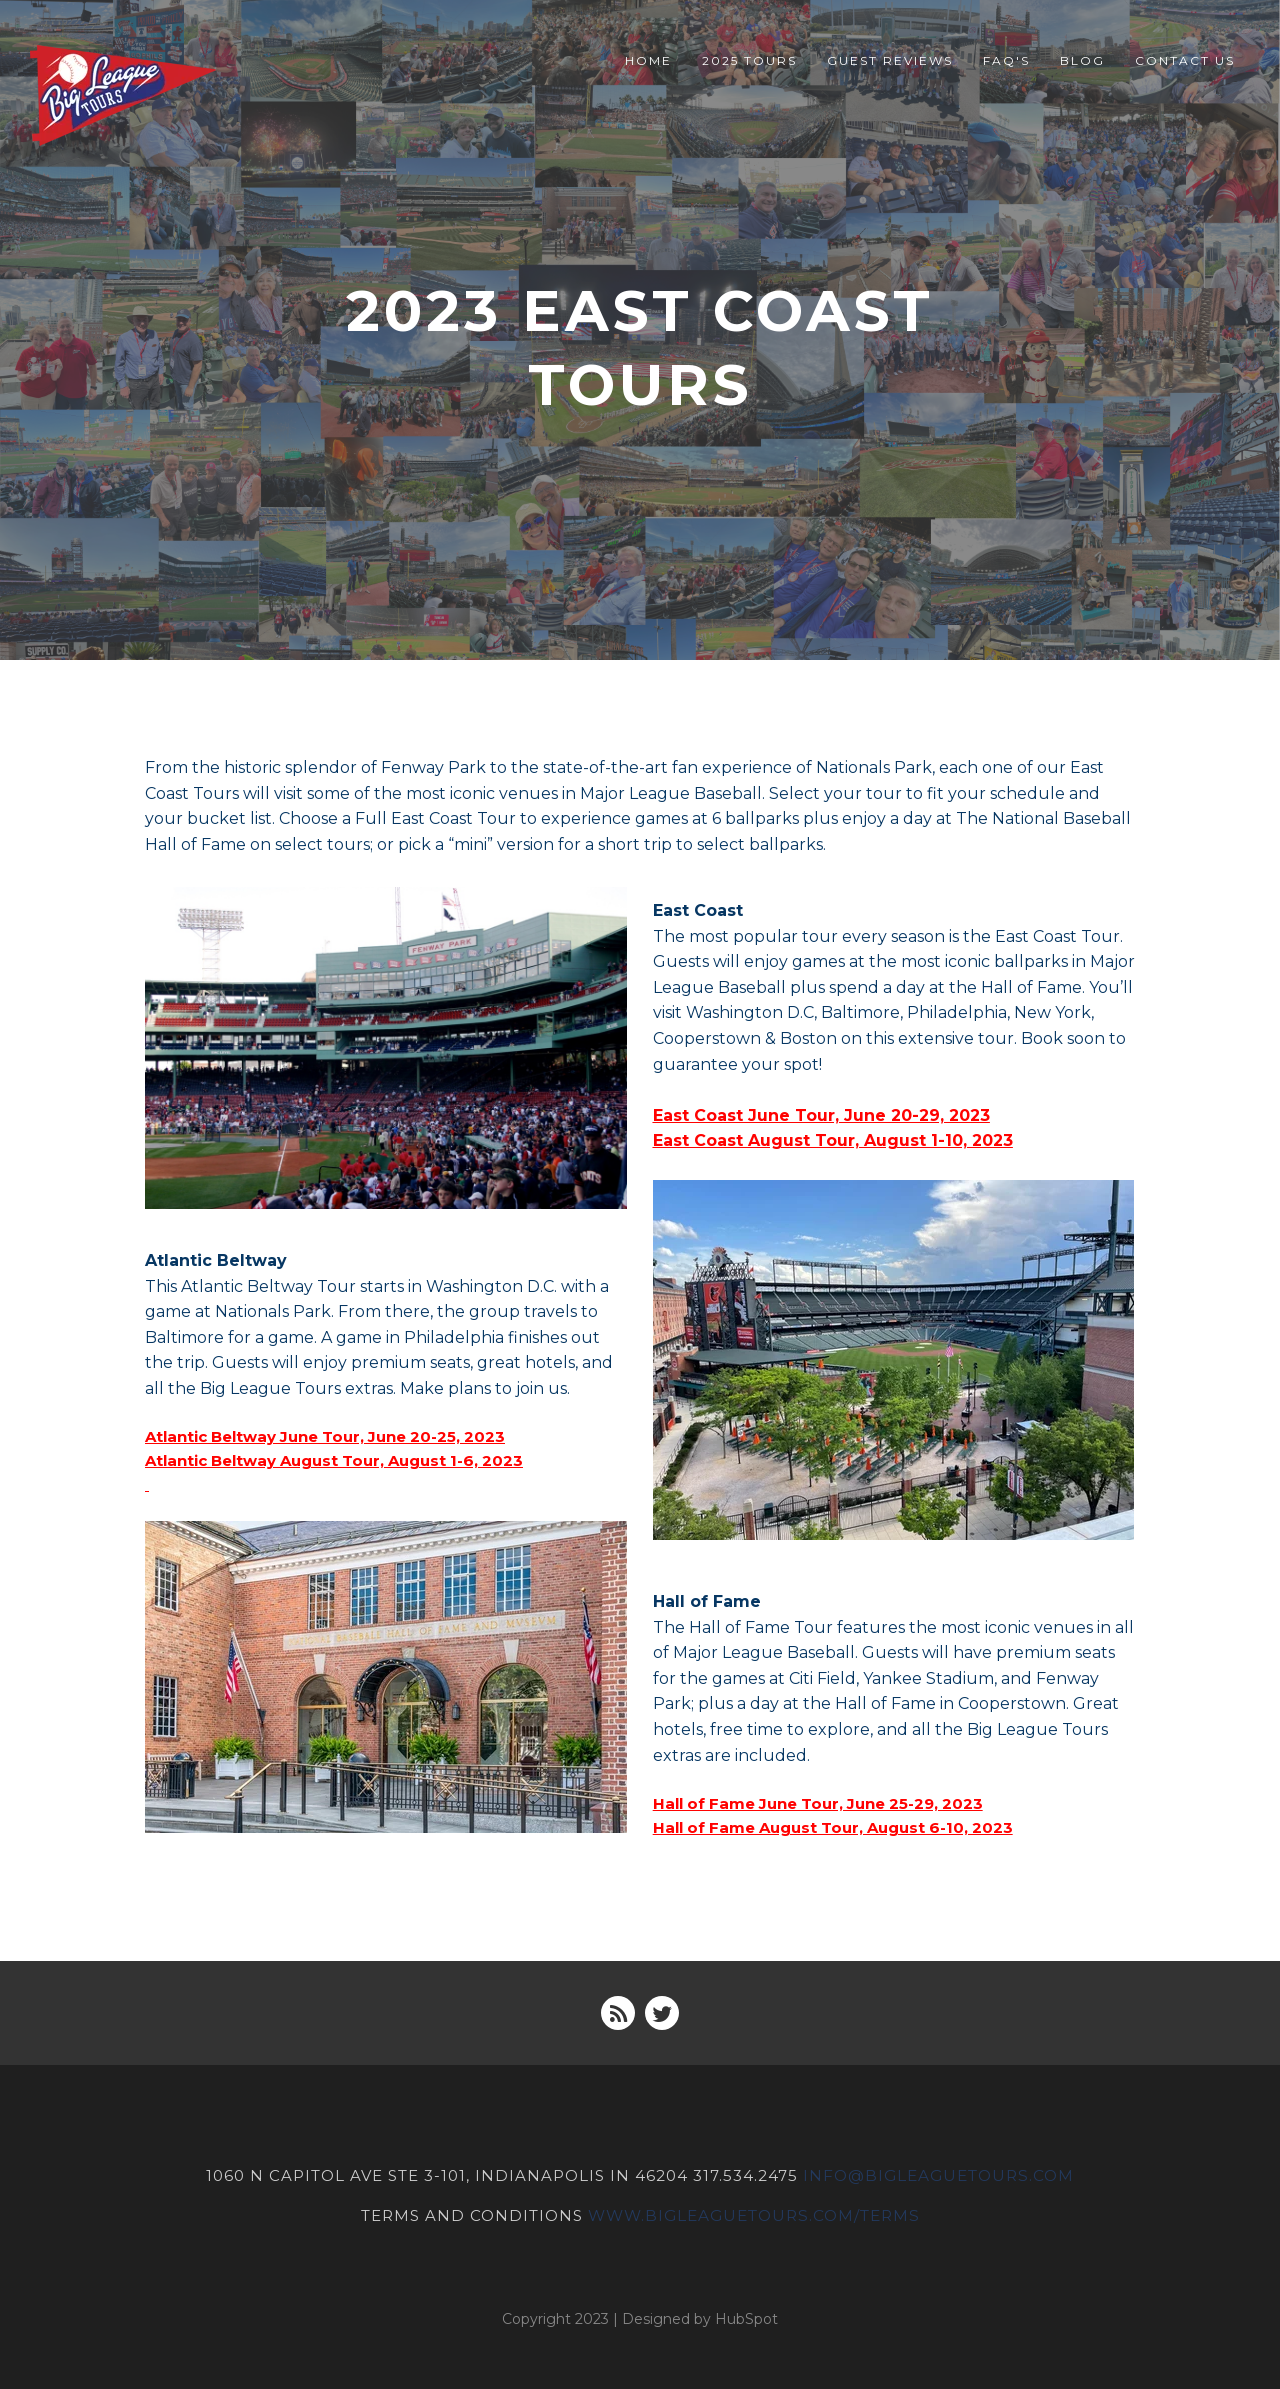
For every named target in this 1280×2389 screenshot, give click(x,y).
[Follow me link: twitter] (662, 2013)
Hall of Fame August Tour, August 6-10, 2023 (833, 1827)
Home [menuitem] (648, 60)
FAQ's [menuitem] (1006, 60)
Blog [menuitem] (1082, 60)
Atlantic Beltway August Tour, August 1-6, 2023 (334, 1460)
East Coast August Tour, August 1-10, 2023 (833, 1140)
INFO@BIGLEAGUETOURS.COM (939, 2175)
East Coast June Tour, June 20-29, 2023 (821, 1115)
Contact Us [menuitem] (1185, 60)
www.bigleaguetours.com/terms (754, 2214)
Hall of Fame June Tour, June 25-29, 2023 (818, 1803)
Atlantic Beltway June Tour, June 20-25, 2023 (325, 1436)
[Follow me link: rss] (618, 2013)
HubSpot (746, 2317)
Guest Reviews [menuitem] (890, 60)
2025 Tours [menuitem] (749, 60)
